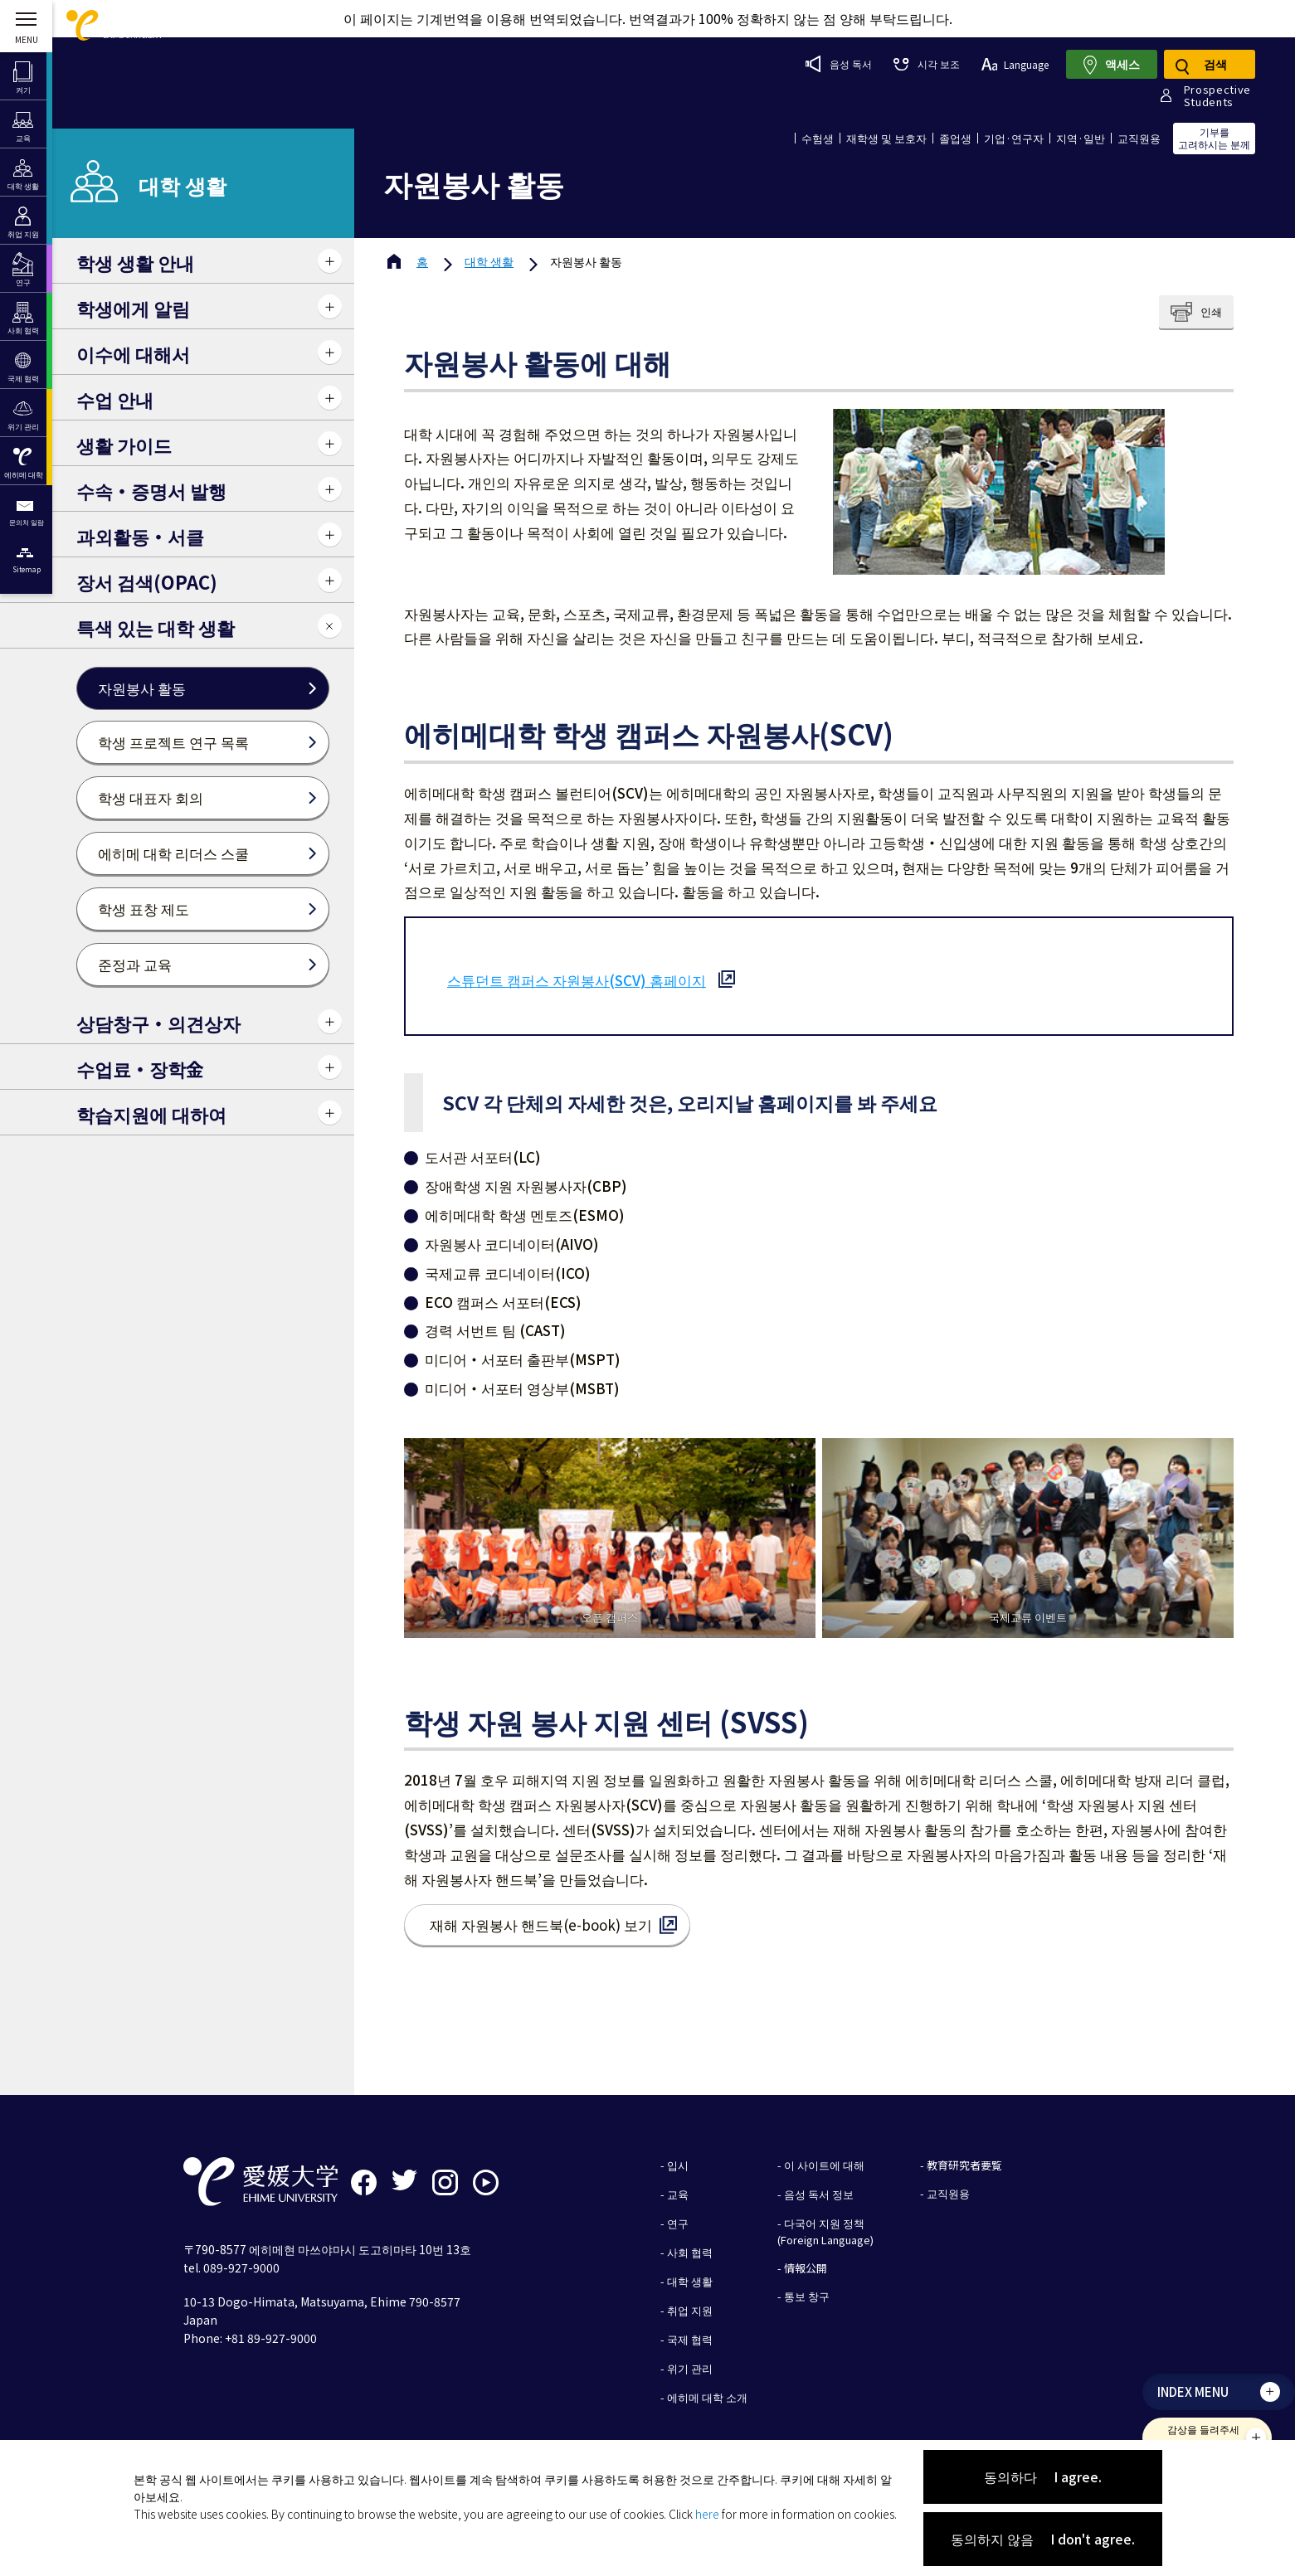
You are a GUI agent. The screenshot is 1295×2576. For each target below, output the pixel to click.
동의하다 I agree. (1043, 2476)
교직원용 (1139, 138)
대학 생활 (489, 261)
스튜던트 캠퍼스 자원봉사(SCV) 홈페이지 (576, 980)
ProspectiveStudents (1217, 95)
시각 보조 (926, 63)
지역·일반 (1080, 138)
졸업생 (955, 138)
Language (1015, 64)
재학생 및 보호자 (886, 138)
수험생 (817, 138)
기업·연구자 (1014, 138)
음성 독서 (839, 64)
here (707, 2514)
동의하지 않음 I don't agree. (1043, 2539)
